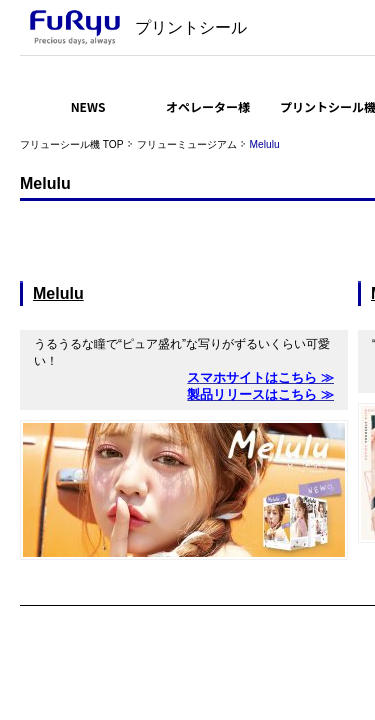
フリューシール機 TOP (72, 144)
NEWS (88, 106)
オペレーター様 (208, 106)
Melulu (58, 293)
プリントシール (191, 27)
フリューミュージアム (187, 144)
